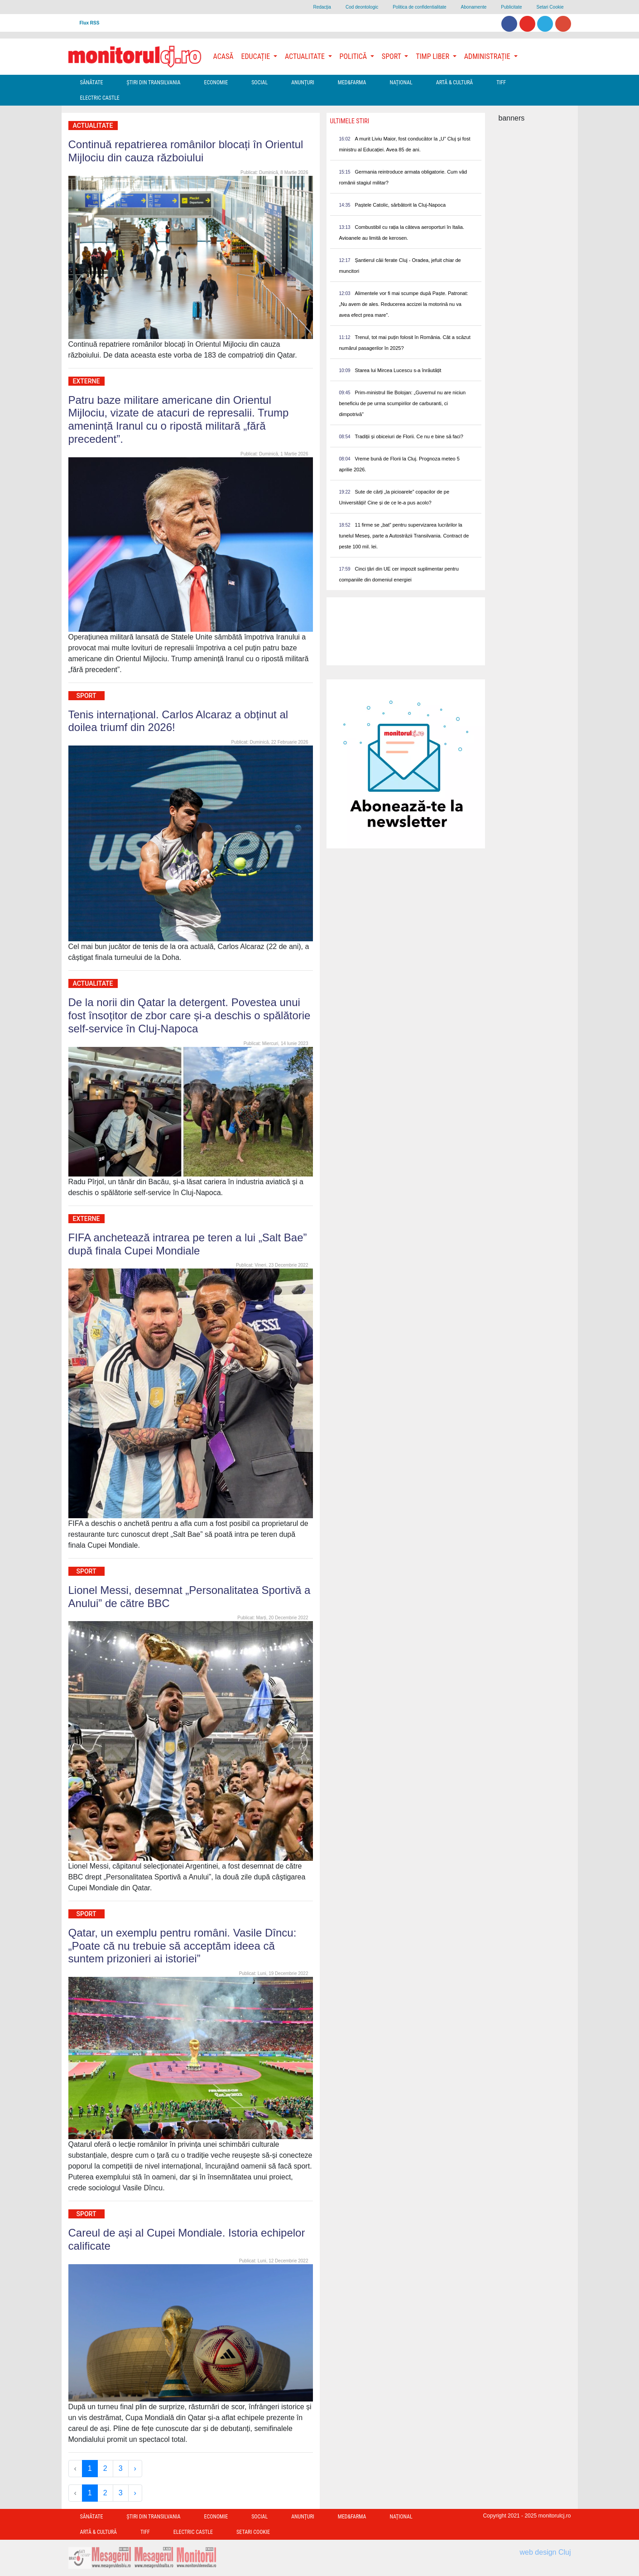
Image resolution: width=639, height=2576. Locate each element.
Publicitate (511, 7)
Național (400, 82)
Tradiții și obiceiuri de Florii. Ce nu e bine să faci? (409, 436)
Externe (86, 381)
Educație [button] (256, 56)
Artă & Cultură (454, 82)
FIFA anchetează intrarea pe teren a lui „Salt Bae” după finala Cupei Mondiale (187, 1244)
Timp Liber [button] (433, 56)
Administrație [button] (488, 56)
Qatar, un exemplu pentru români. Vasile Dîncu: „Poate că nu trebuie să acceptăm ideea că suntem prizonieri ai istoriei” (182, 1946)
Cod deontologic (362, 7)
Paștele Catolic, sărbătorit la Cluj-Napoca (400, 205)
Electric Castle (100, 98)
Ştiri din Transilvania (154, 82)
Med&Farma (352, 82)
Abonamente (474, 7)
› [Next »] (135, 2468)
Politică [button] (354, 56)
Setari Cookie (549, 7)
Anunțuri (302, 82)
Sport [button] (392, 56)
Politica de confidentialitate (419, 7)
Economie (216, 82)
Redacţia (322, 7)
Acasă (223, 56)
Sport (86, 695)
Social (259, 82)
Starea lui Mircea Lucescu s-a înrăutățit (398, 370)
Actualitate (93, 125)
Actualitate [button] (306, 56)
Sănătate (91, 82)
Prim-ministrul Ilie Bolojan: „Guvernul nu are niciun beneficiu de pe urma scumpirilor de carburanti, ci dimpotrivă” (402, 403)
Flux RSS (90, 22)
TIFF (501, 82)
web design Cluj (545, 2552)
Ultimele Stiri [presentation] (350, 121)
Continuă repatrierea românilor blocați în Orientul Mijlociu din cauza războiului (185, 151)
